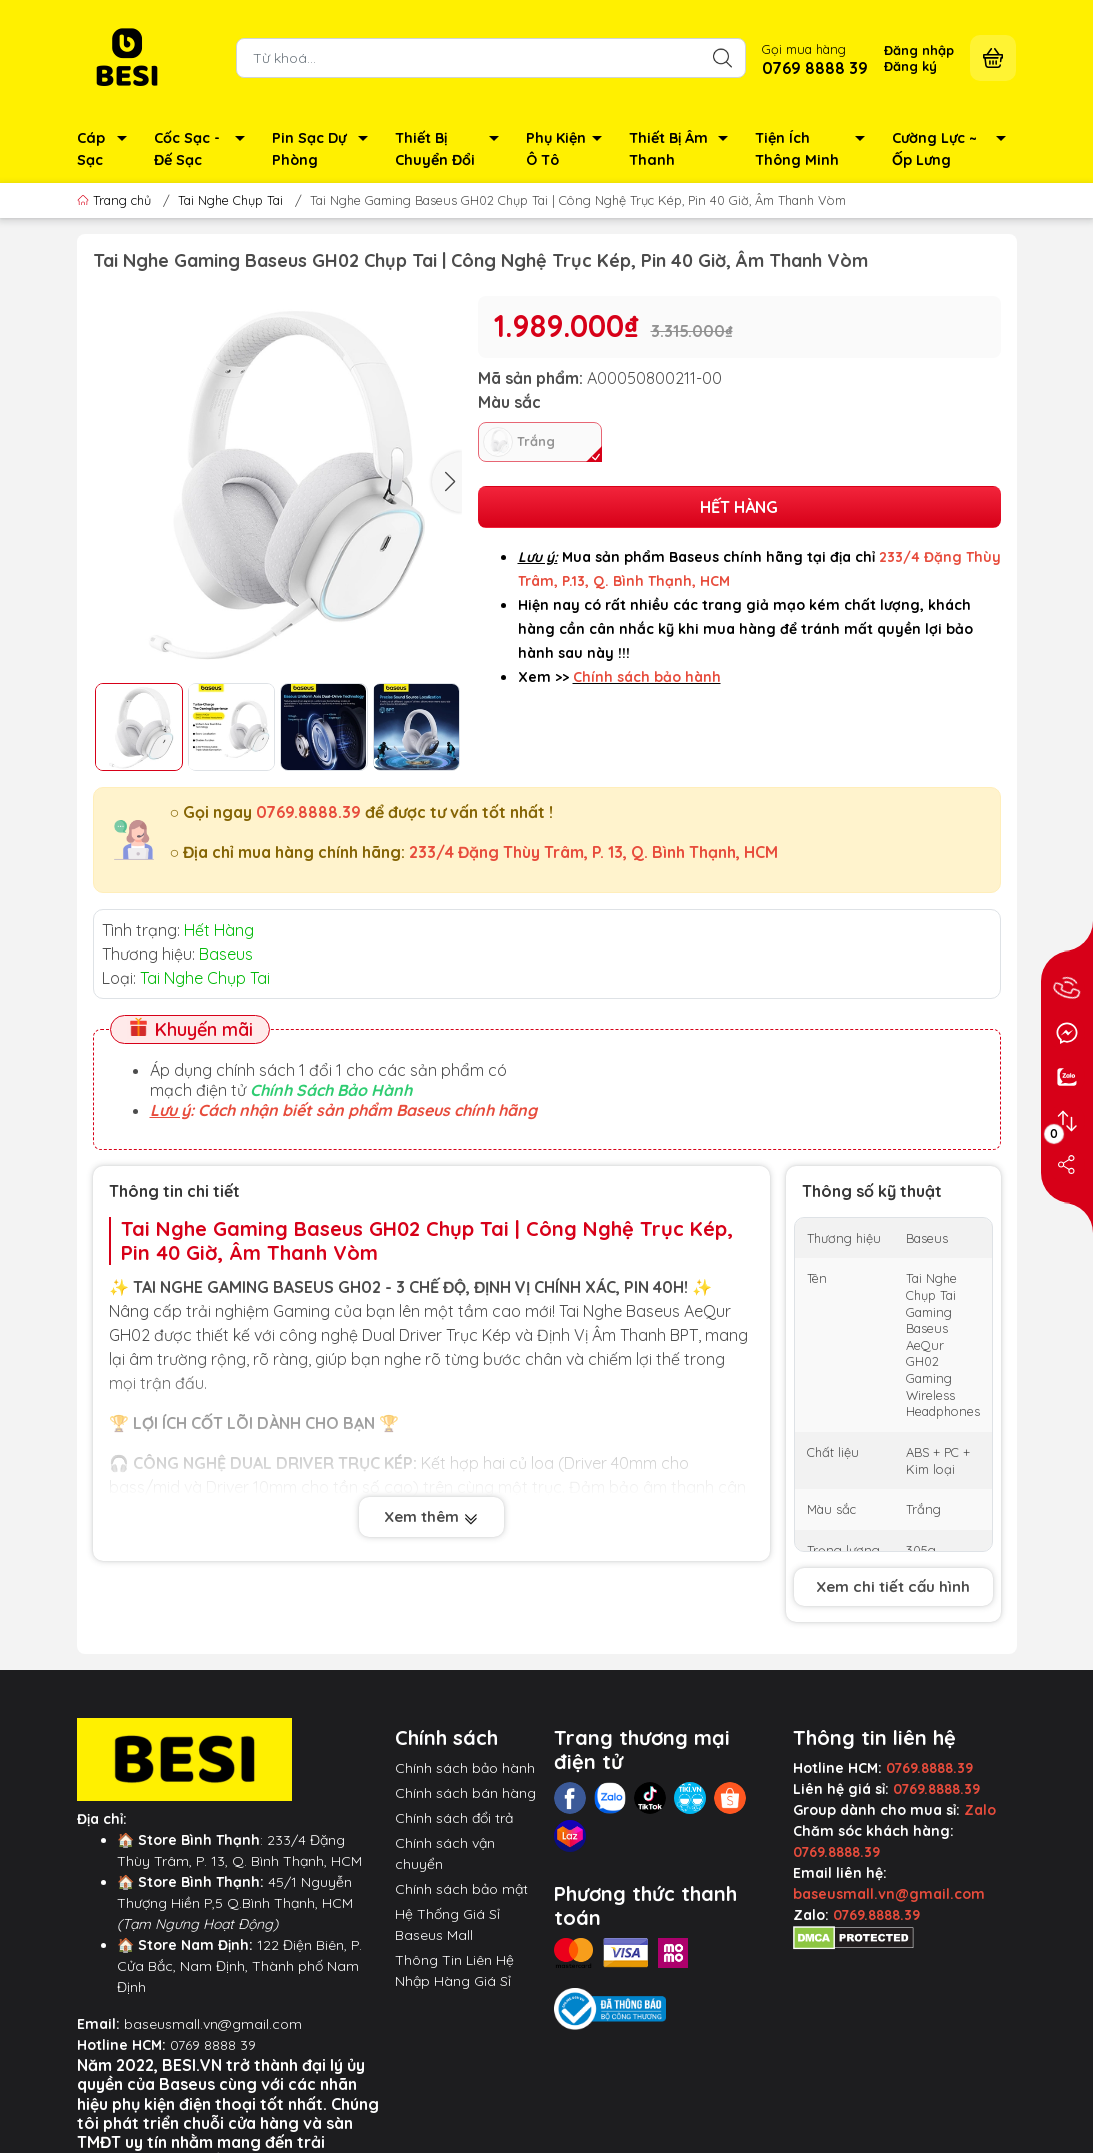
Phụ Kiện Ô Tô (569, 150)
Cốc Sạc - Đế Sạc (205, 150)
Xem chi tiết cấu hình (893, 1586)
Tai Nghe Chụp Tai (230, 200)
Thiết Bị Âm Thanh (684, 150)
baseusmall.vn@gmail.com (213, 2024)
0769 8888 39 (213, 2045)
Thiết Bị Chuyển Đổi (453, 150)
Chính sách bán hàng (465, 1793)
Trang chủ (116, 200)
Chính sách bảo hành (465, 1768)
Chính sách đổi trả (454, 1818)
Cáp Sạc (107, 150)
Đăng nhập (919, 50)
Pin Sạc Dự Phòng (325, 150)
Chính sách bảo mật (461, 1889)
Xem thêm (431, 1518)
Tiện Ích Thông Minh (815, 150)
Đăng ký (910, 66)
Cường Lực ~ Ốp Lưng (954, 150)
